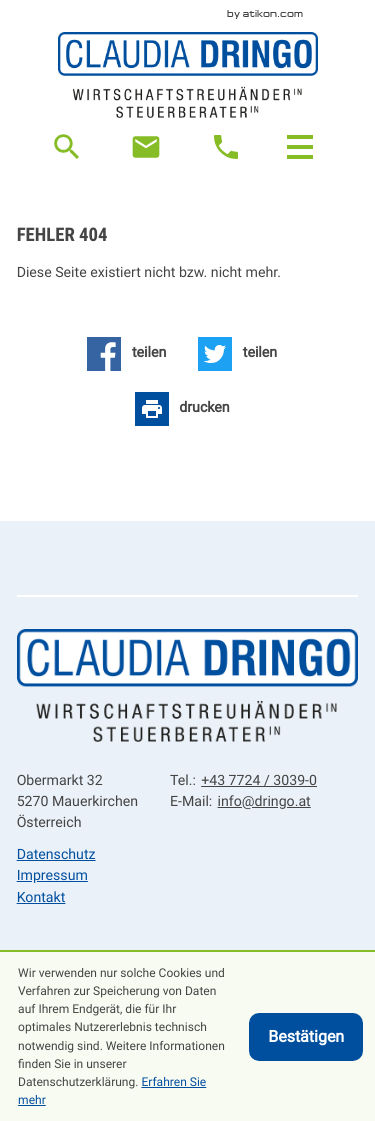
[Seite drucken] (182, 409)
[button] (226, 147)
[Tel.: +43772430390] (256, 781)
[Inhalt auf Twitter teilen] (238, 354)
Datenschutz (56, 855)
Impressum (52, 876)
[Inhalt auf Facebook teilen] (127, 354)
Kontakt (41, 898)
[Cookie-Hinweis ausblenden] (306, 1037)
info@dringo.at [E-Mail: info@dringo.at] (264, 802)
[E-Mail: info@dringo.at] (146, 147)
